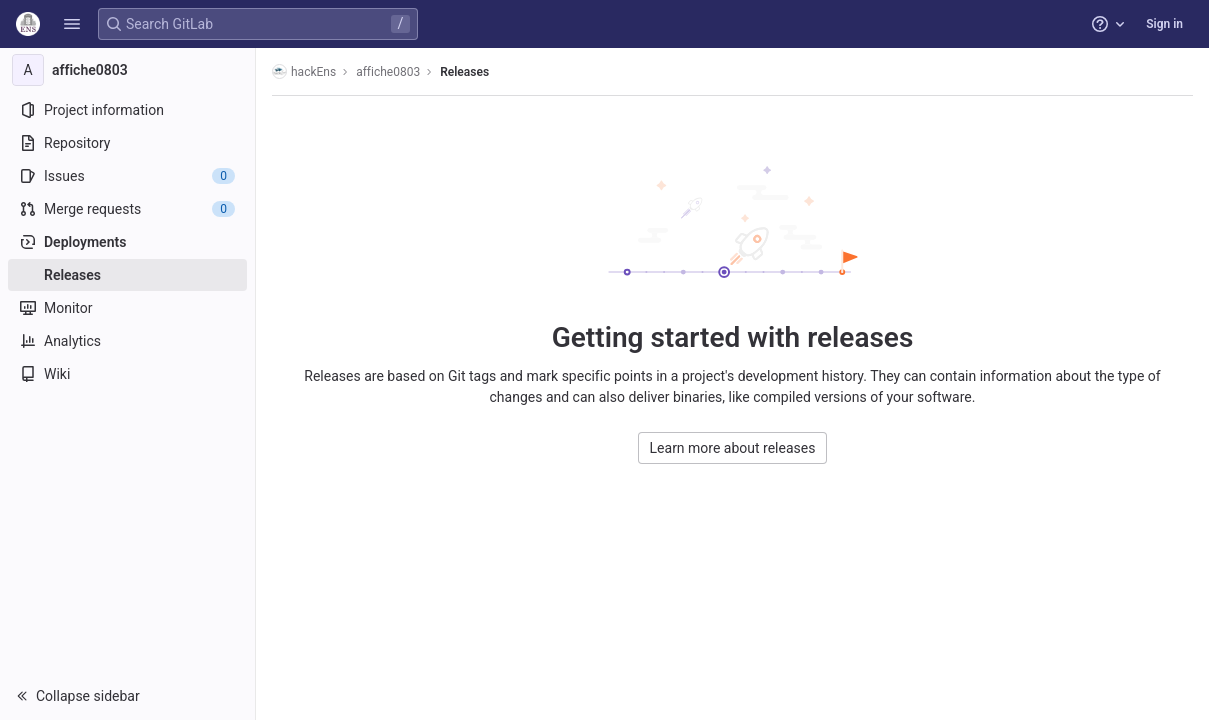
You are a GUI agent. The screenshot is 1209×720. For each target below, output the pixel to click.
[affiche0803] (128, 70)
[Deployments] (127, 242)
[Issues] (127, 176)
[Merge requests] (127, 209)
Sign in (1164, 24)
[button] (72, 24)
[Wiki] (127, 374)
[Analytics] (127, 341)
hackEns (304, 71)
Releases (464, 72)
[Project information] (127, 110)
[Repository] (127, 143)
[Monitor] (127, 308)
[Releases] (127, 275)
